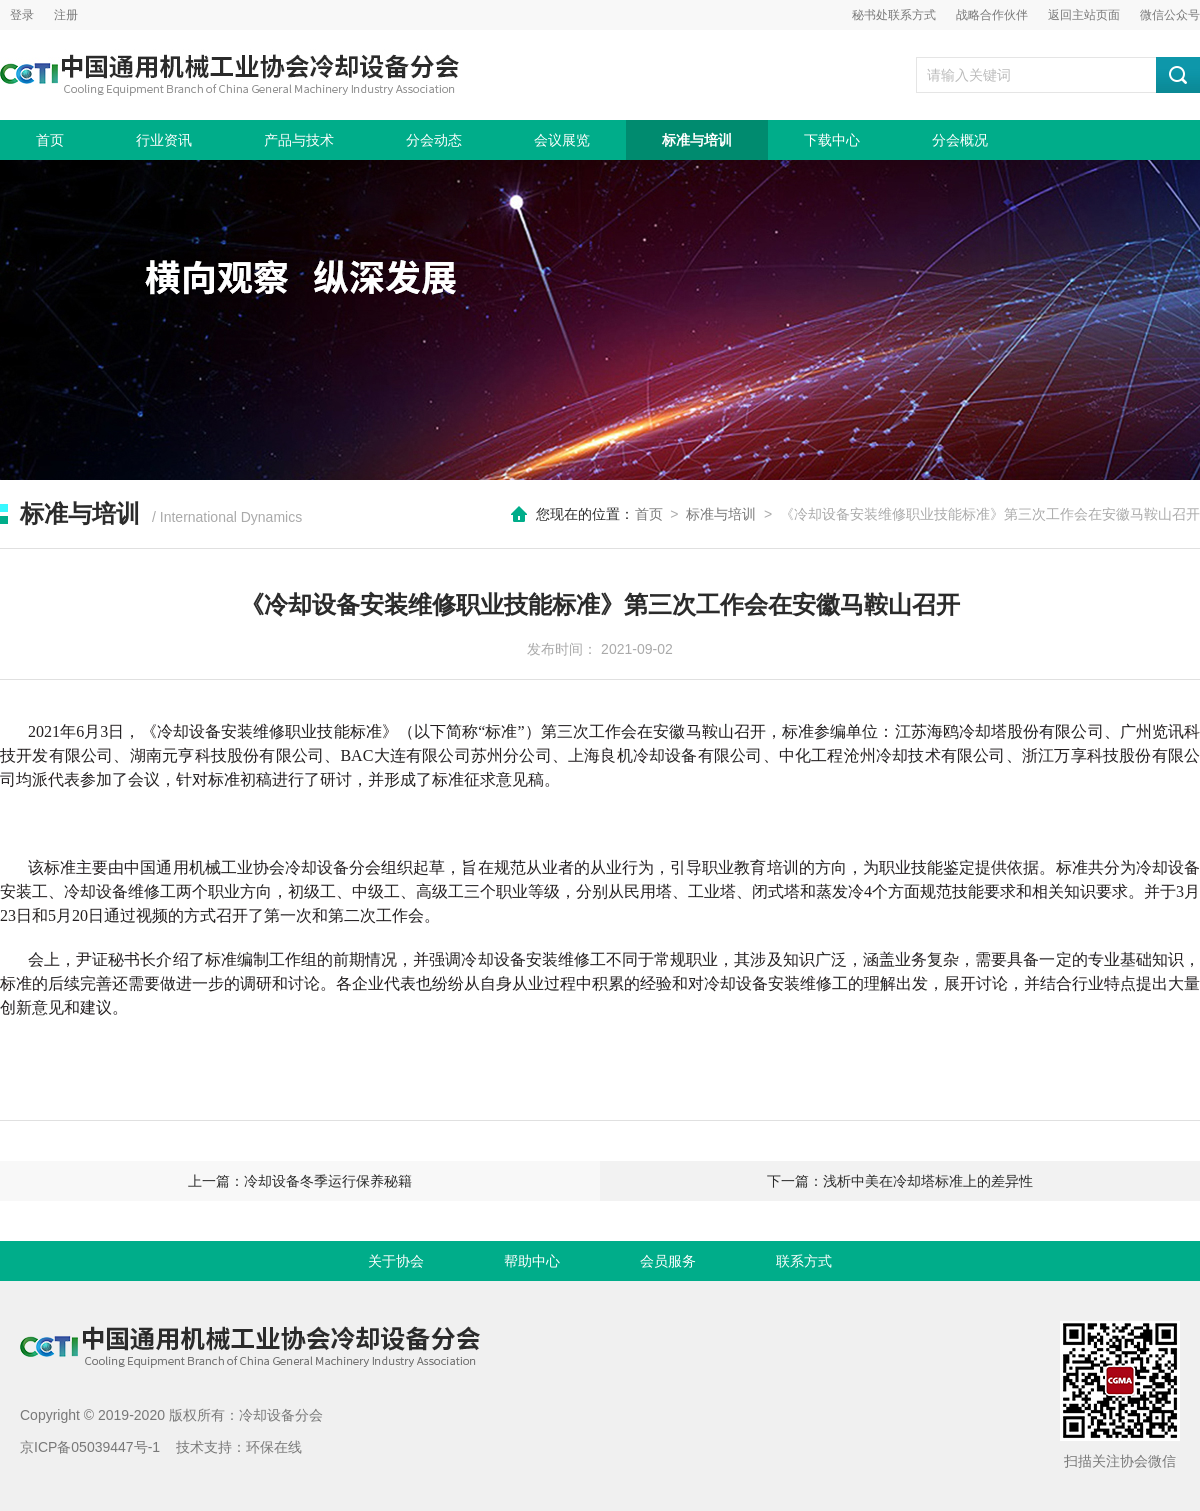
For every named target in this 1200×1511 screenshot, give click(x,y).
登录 (22, 15)
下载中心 (832, 140)
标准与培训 (697, 140)
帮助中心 (532, 1261)
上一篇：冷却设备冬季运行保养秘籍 (300, 1181)
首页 (50, 140)
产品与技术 (299, 140)
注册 (66, 15)
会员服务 (668, 1261)
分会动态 (434, 140)
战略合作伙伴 (992, 15)
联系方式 (804, 1261)
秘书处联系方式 (894, 15)
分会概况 (960, 140)
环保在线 (274, 1447)
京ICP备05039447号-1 (90, 1447)
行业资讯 (164, 140)
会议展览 (562, 140)
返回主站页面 (1084, 15)
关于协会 (396, 1261)
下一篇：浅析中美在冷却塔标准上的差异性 (900, 1181)
